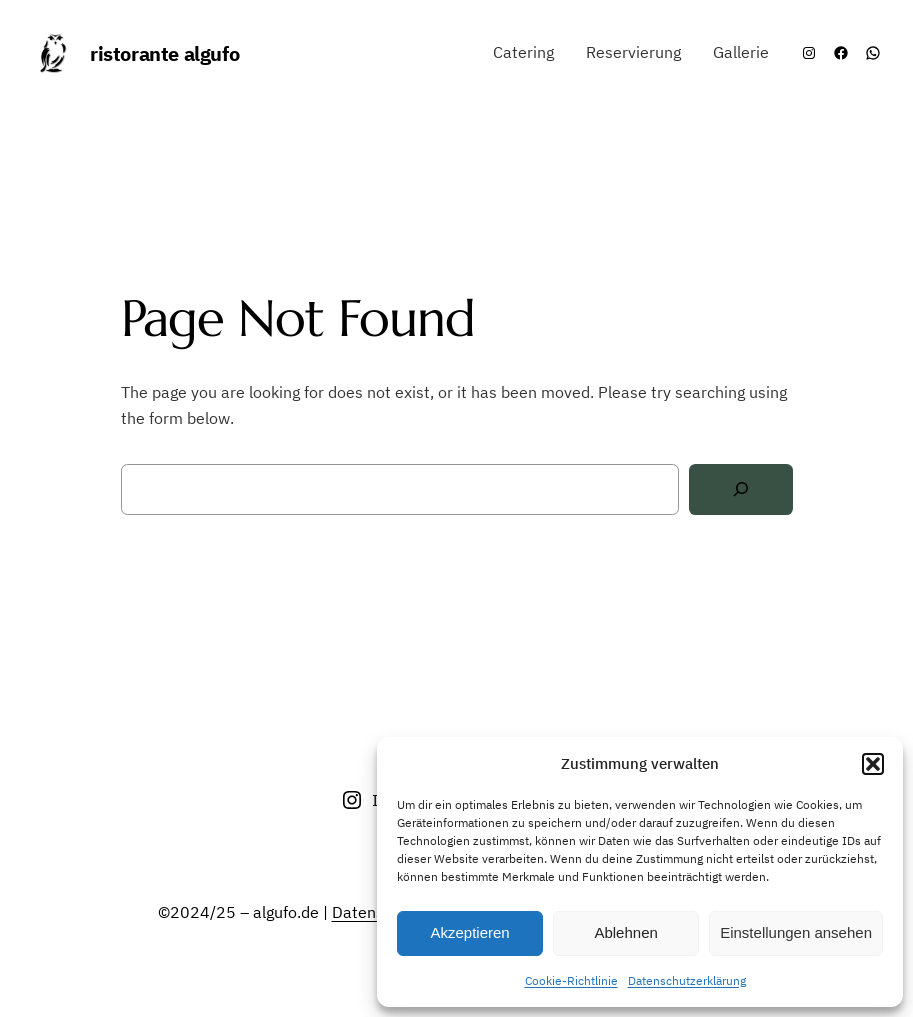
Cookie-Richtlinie (571, 980)
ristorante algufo (164, 53)
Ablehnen (625, 932)
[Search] (741, 489)
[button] (873, 764)
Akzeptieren (469, 932)
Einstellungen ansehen (796, 932)
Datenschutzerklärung (687, 980)
